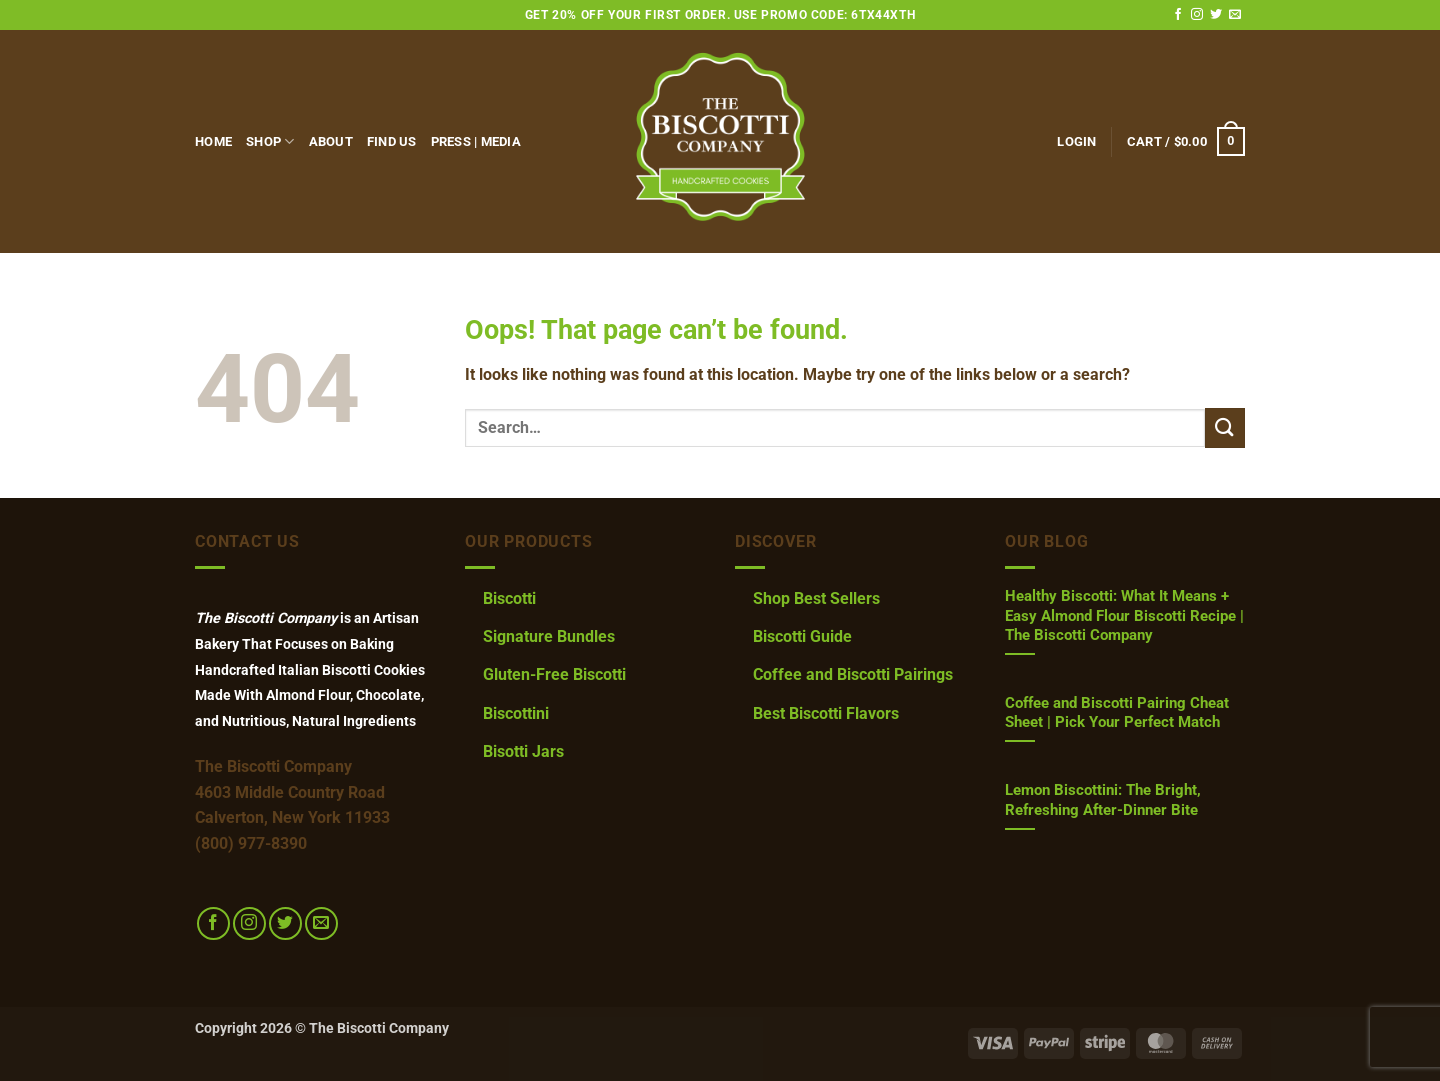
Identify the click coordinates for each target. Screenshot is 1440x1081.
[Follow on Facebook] (1178, 15)
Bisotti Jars (523, 751)
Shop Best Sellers (816, 598)
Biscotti (509, 598)
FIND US (392, 141)
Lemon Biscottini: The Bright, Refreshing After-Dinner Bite (1103, 799)
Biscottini (516, 713)
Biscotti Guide (802, 636)
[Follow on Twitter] (1216, 15)
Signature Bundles (549, 636)
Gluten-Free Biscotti (554, 674)
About (331, 141)
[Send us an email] (1235, 15)
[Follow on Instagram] (1197, 15)
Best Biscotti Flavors (826, 713)
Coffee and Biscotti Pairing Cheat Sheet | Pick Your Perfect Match (1117, 712)
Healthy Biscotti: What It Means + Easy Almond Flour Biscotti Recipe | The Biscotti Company (1124, 615)
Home (213, 141)
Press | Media (476, 141)
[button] (1076, 142)
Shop (270, 141)
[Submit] (1225, 427)
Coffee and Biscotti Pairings (853, 674)
